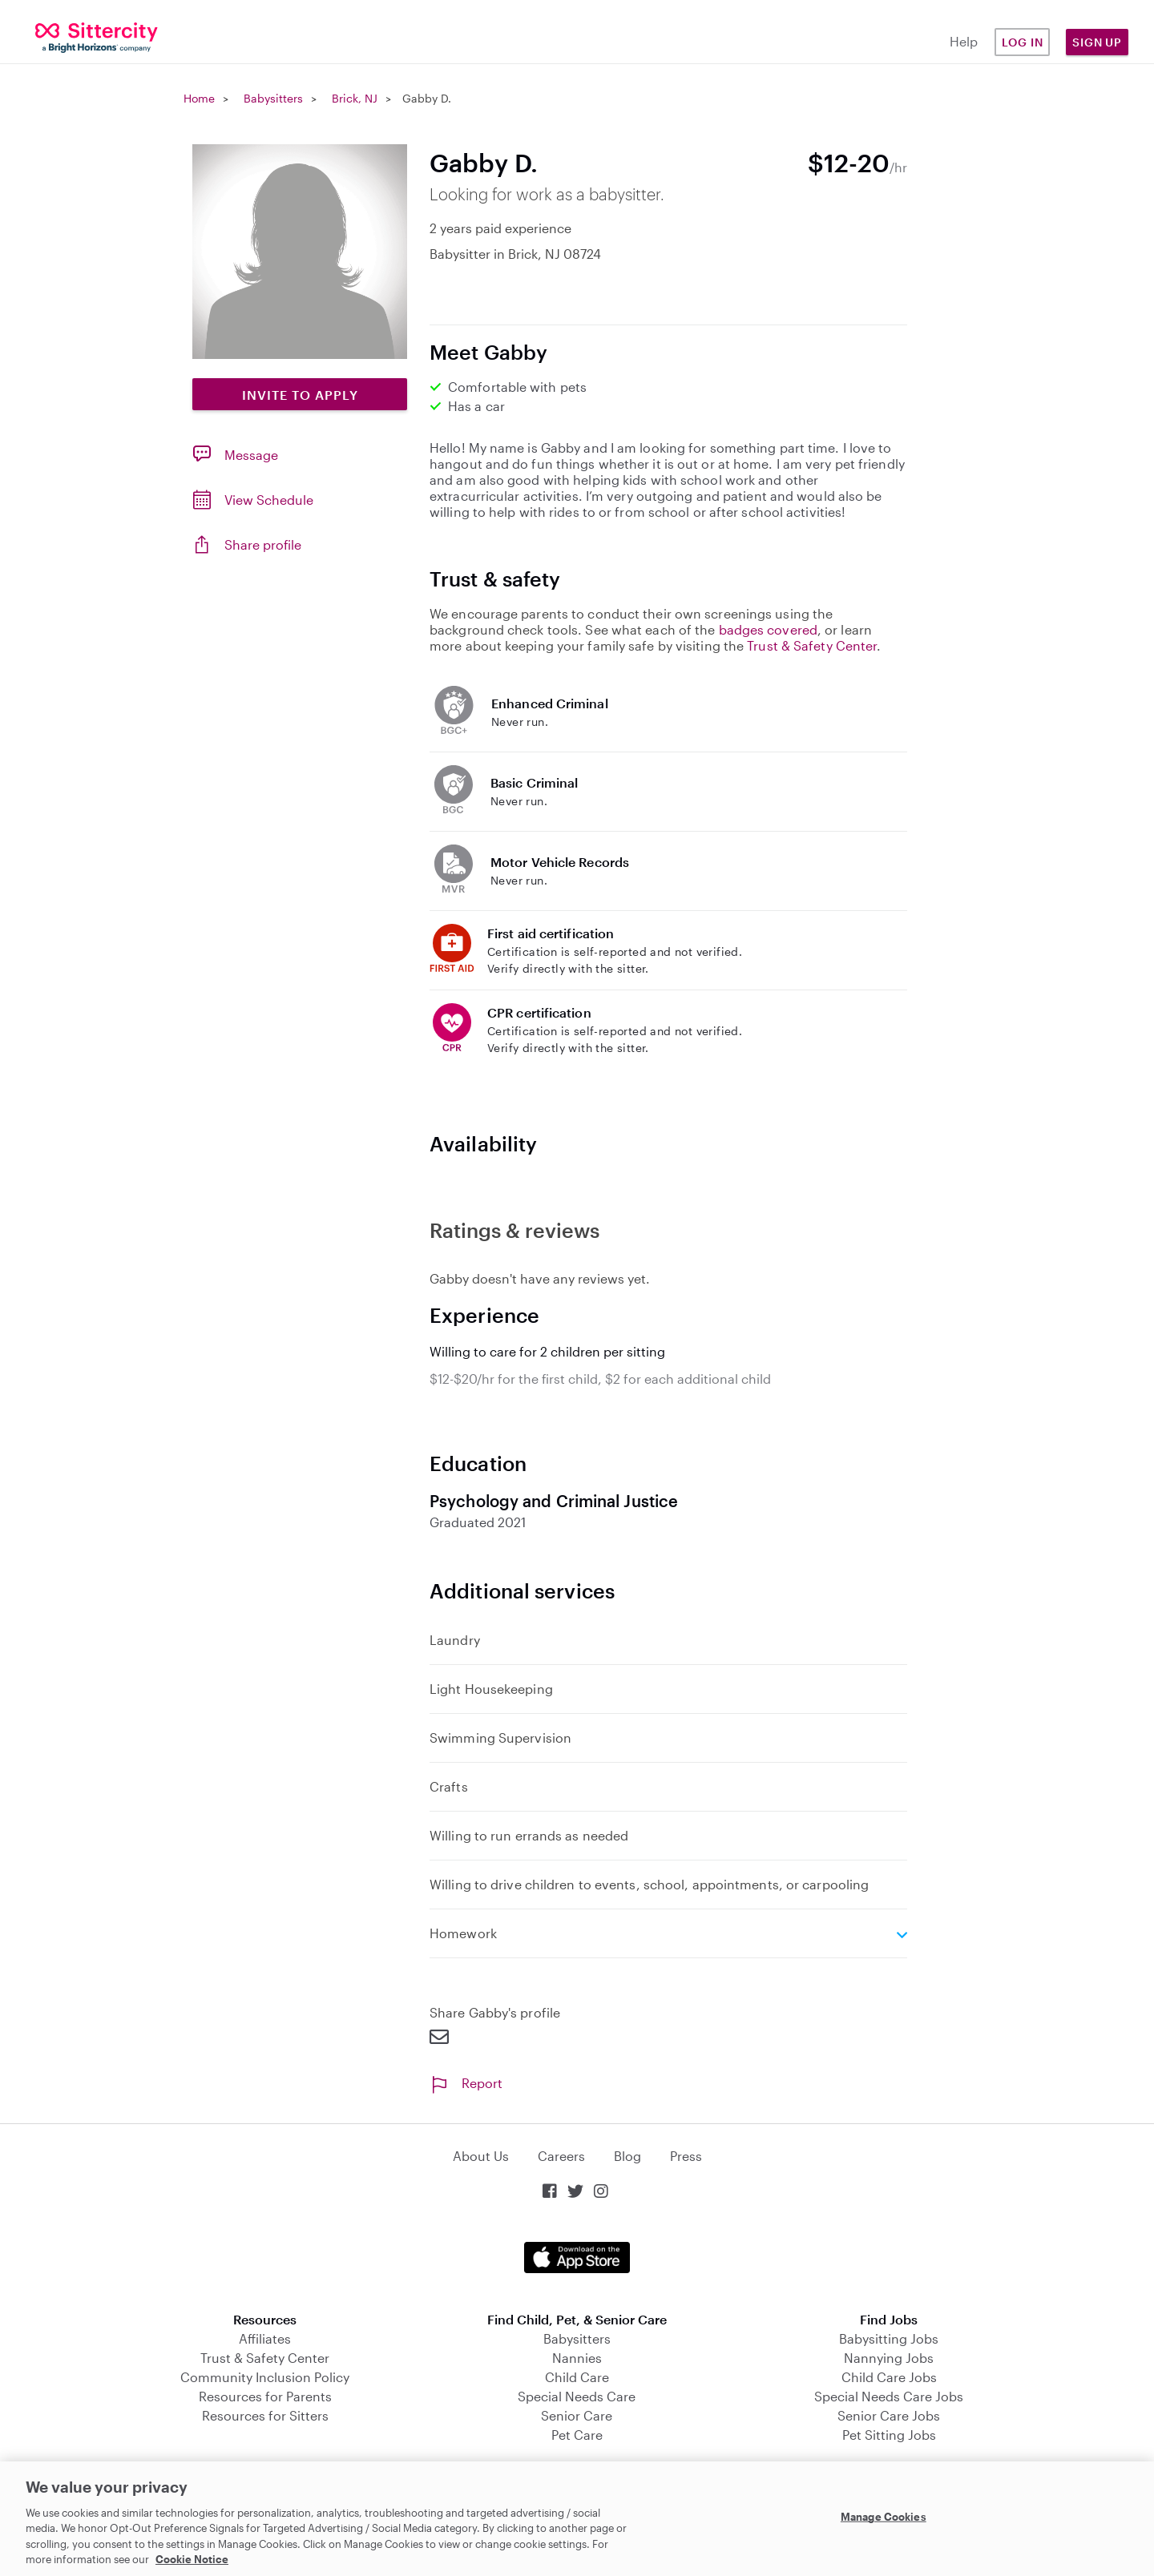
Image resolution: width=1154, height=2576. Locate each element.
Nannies (577, 2357)
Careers (561, 2155)
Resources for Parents (265, 2396)
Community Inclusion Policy (264, 2377)
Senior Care (576, 2415)
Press (686, 2155)
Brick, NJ (354, 98)
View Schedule (268, 499)
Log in (1022, 42)
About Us (481, 2155)
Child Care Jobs (889, 2377)
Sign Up (1097, 42)
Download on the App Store (577, 2257)
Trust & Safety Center (812, 645)
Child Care (577, 2377)
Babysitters (273, 98)
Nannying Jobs (889, 2357)
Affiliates (265, 2338)
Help (964, 41)
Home (199, 98)
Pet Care (577, 2434)
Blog (627, 2155)
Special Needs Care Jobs (888, 2396)
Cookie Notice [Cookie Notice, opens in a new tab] (191, 2559)
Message (251, 454)
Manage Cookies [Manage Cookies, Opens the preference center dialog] (883, 2516)
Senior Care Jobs (888, 2415)
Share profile (262, 544)
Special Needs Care (577, 2396)
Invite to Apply (300, 394)
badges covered (768, 629)
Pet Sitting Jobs (889, 2434)
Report (466, 2082)
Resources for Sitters (265, 2415)
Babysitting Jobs (888, 2338)
